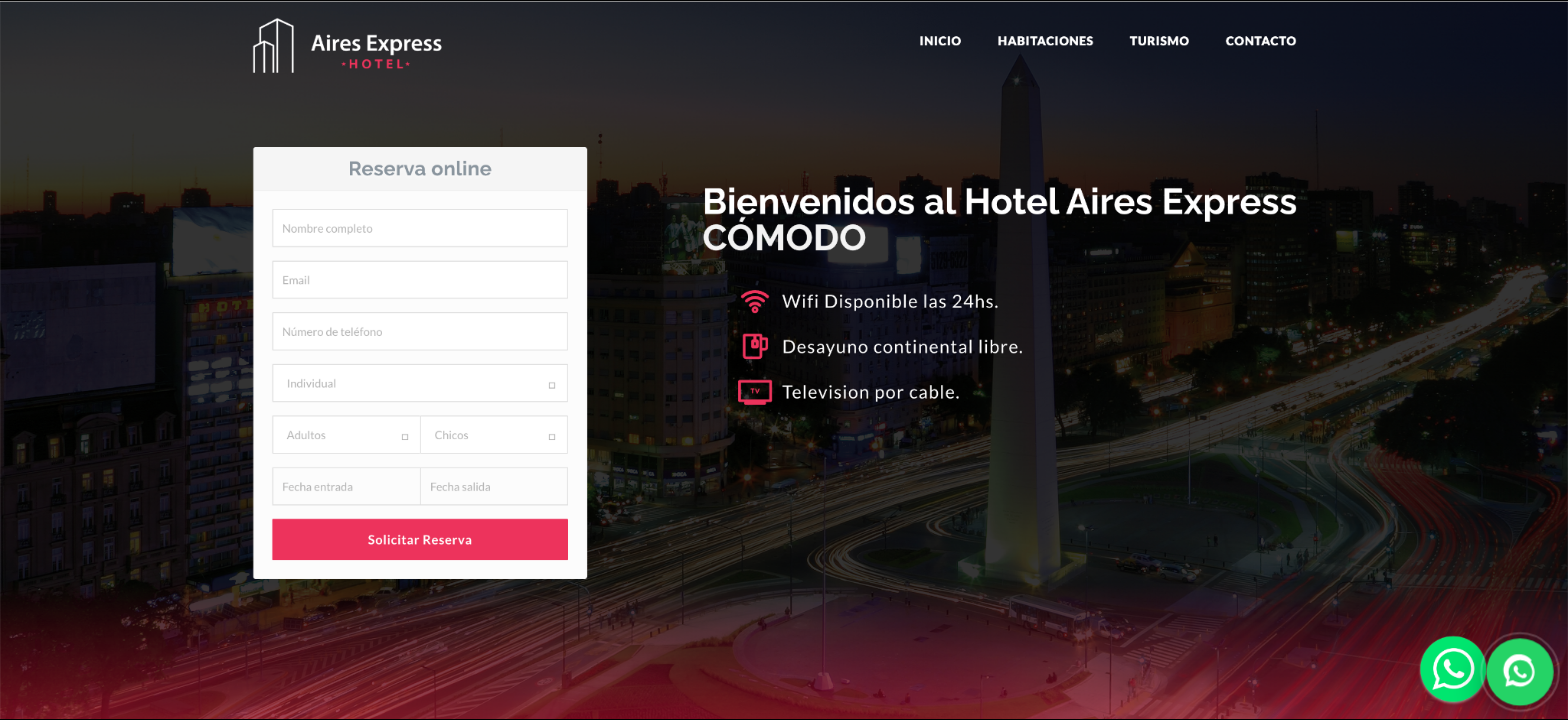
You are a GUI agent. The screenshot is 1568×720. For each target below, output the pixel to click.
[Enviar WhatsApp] (1519, 671)
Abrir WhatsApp (784, 360)
